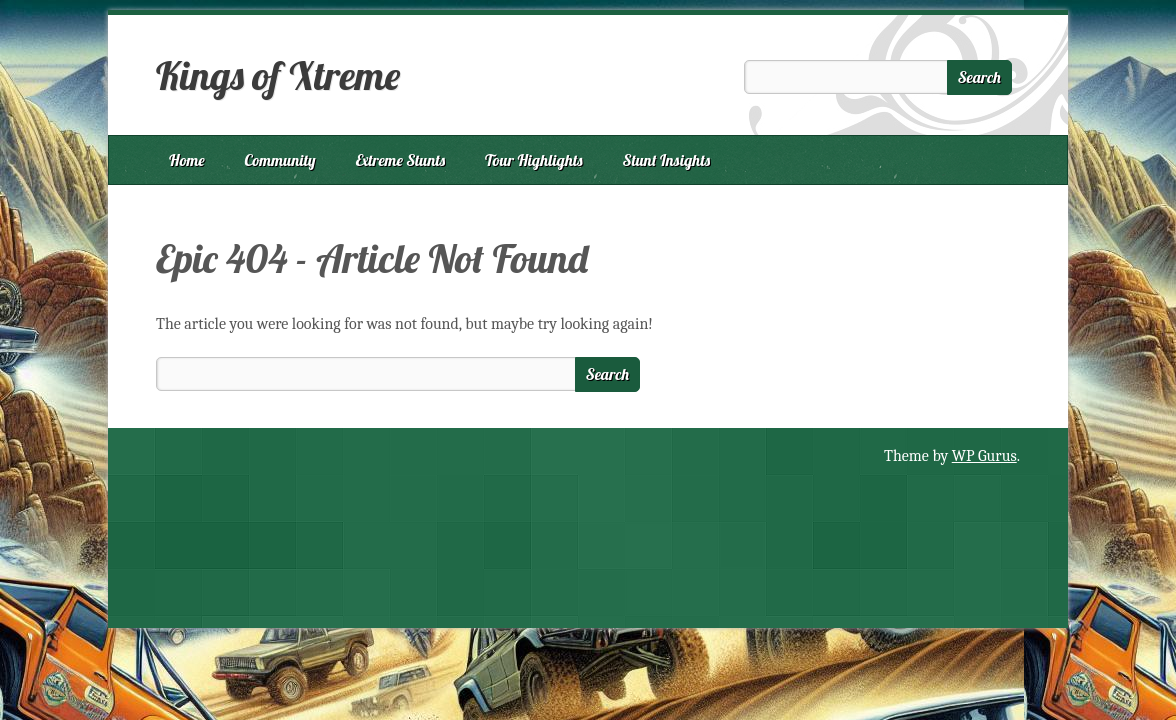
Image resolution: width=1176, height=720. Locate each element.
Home (187, 160)
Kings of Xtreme (278, 75)
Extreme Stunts (400, 160)
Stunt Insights (666, 160)
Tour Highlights (533, 160)
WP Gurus (984, 456)
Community (280, 160)
